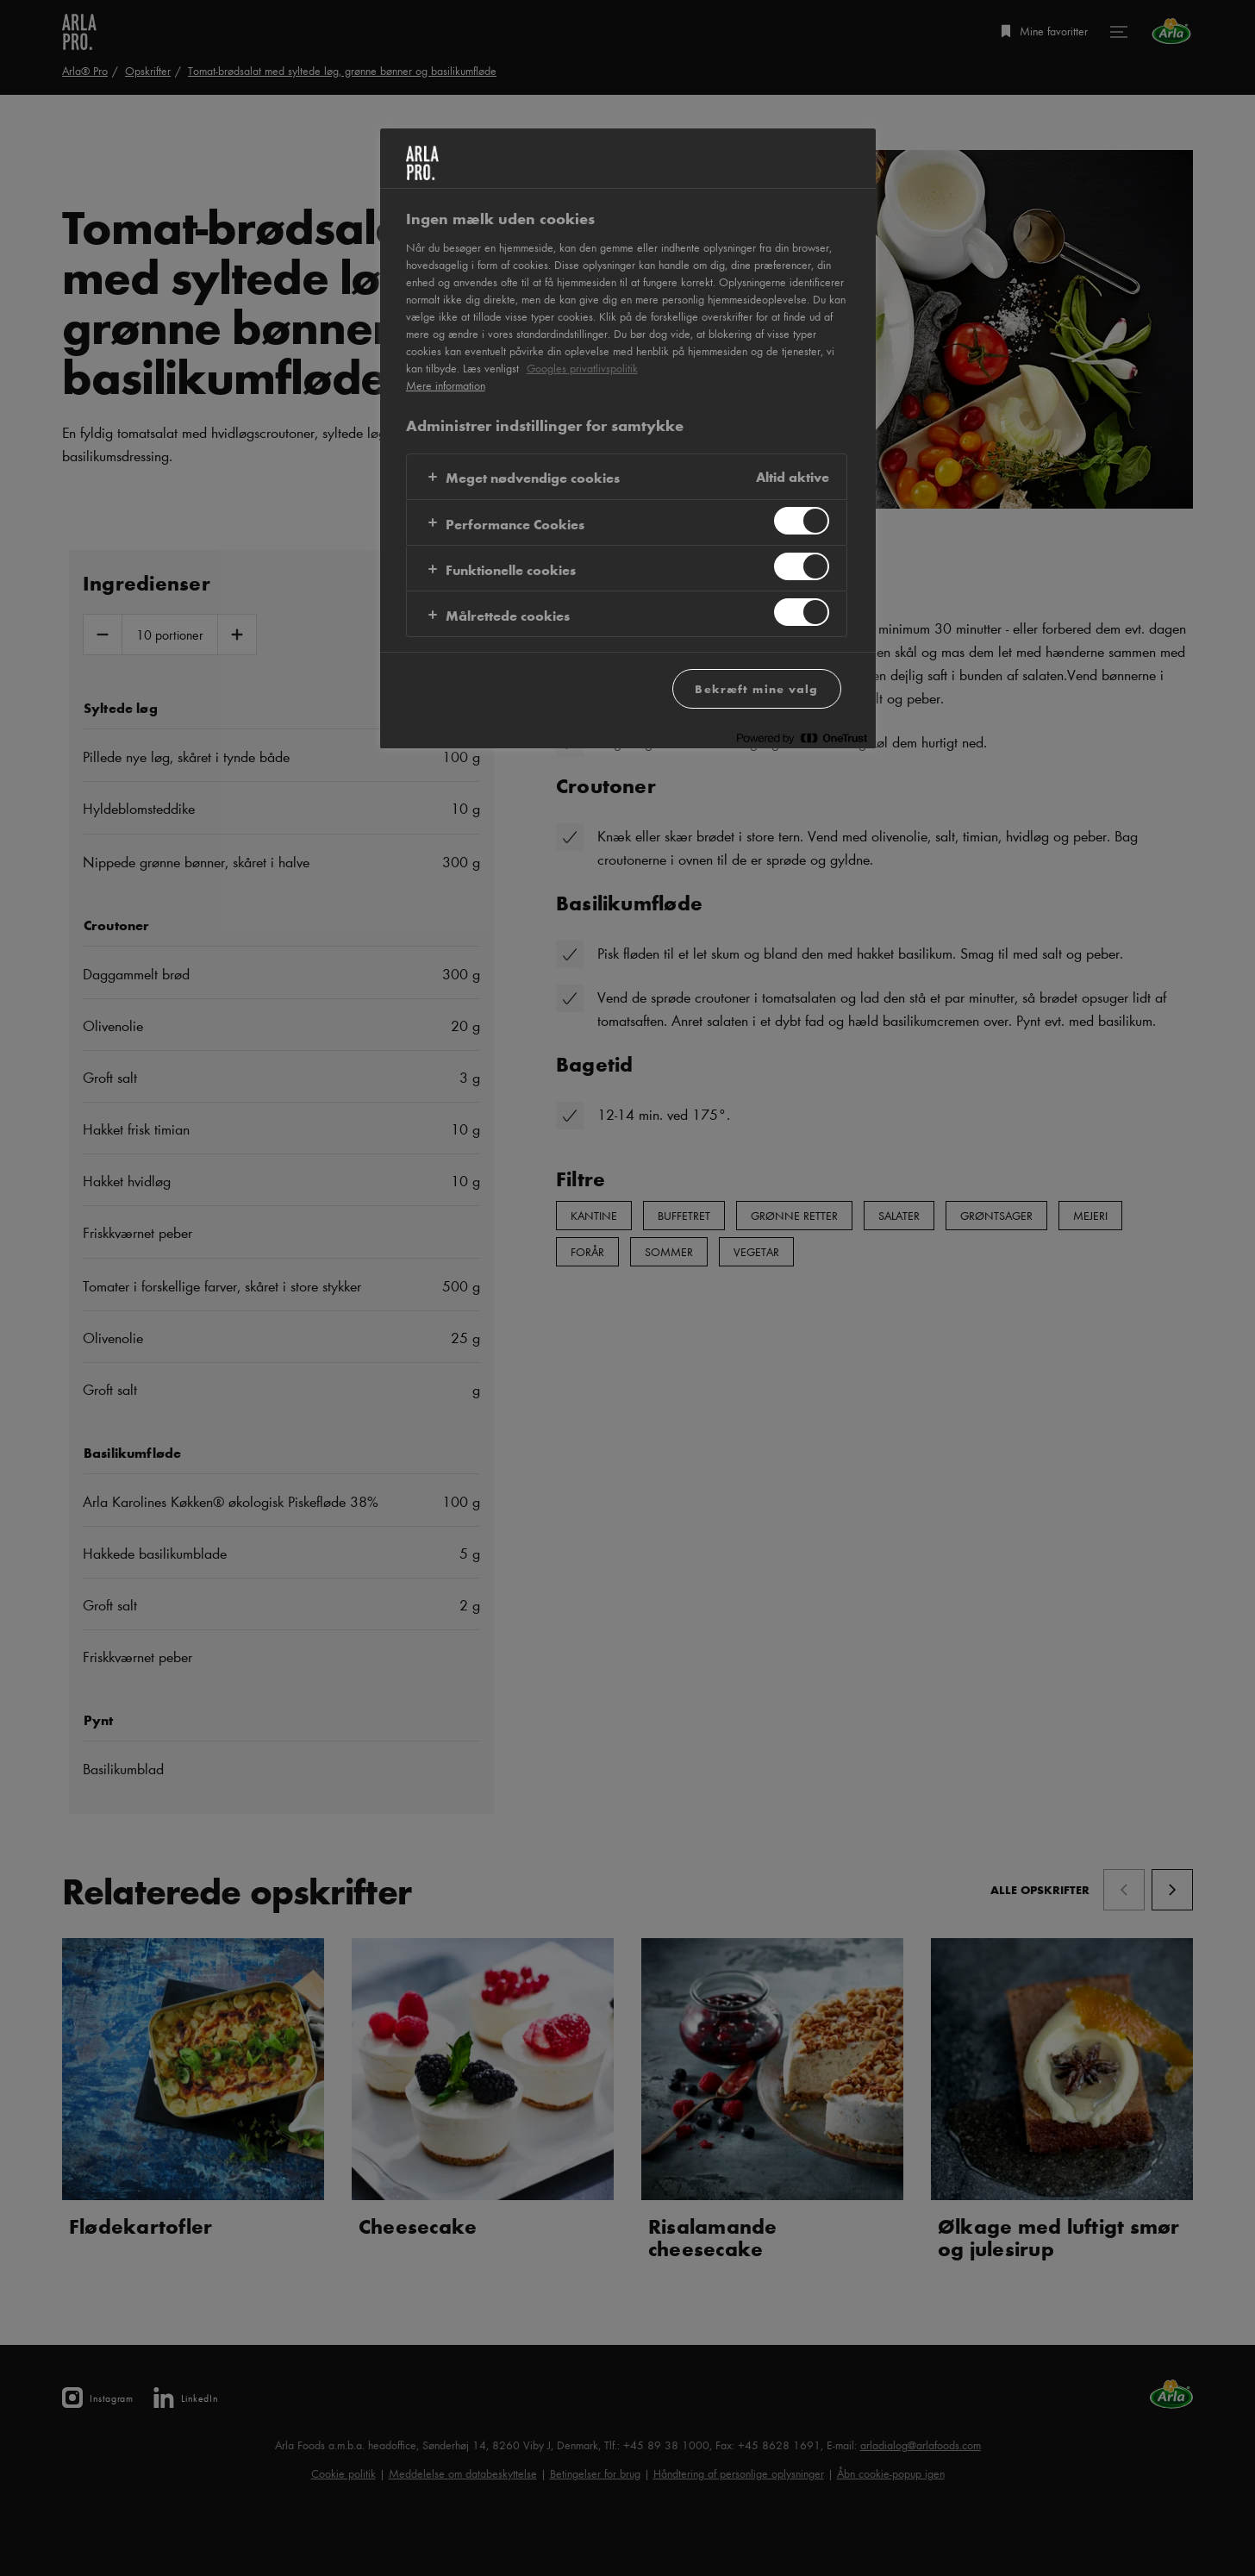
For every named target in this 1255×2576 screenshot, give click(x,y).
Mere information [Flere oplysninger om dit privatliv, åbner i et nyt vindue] (445, 385)
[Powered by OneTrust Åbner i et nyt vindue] (801, 737)
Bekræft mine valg (756, 688)
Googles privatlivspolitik (582, 368)
